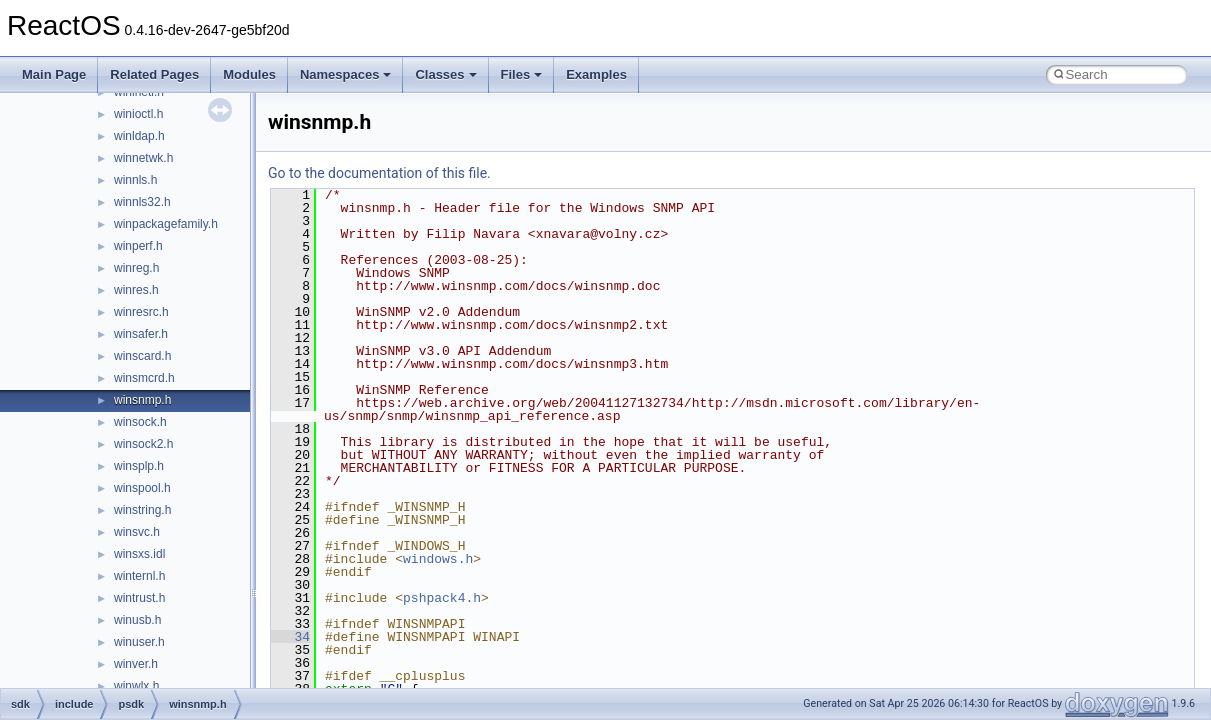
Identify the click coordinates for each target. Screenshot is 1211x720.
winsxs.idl (139, 554)
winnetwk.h (143, 158)
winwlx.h (136, 686)
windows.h (438, 559)
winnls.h (135, 180)
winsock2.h (143, 444)
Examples (596, 74)
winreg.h (136, 268)
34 (290, 637)
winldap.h (139, 136)
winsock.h (140, 422)
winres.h (136, 290)
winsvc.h (137, 532)
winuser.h (139, 642)
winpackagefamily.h (166, 224)
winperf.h (138, 246)
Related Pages (154, 74)
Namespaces (346, 74)
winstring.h (142, 510)
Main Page (54, 74)
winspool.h (142, 488)
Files (522, 74)
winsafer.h (141, 334)
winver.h (136, 664)
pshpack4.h (442, 598)
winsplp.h (139, 466)
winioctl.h (138, 114)
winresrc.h (141, 312)
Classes (445, 74)
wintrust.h (139, 598)
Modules (249, 74)
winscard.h (142, 356)
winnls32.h (142, 202)
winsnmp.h (142, 400)
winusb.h (137, 620)
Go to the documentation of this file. (379, 173)
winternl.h (139, 576)
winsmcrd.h (144, 378)
